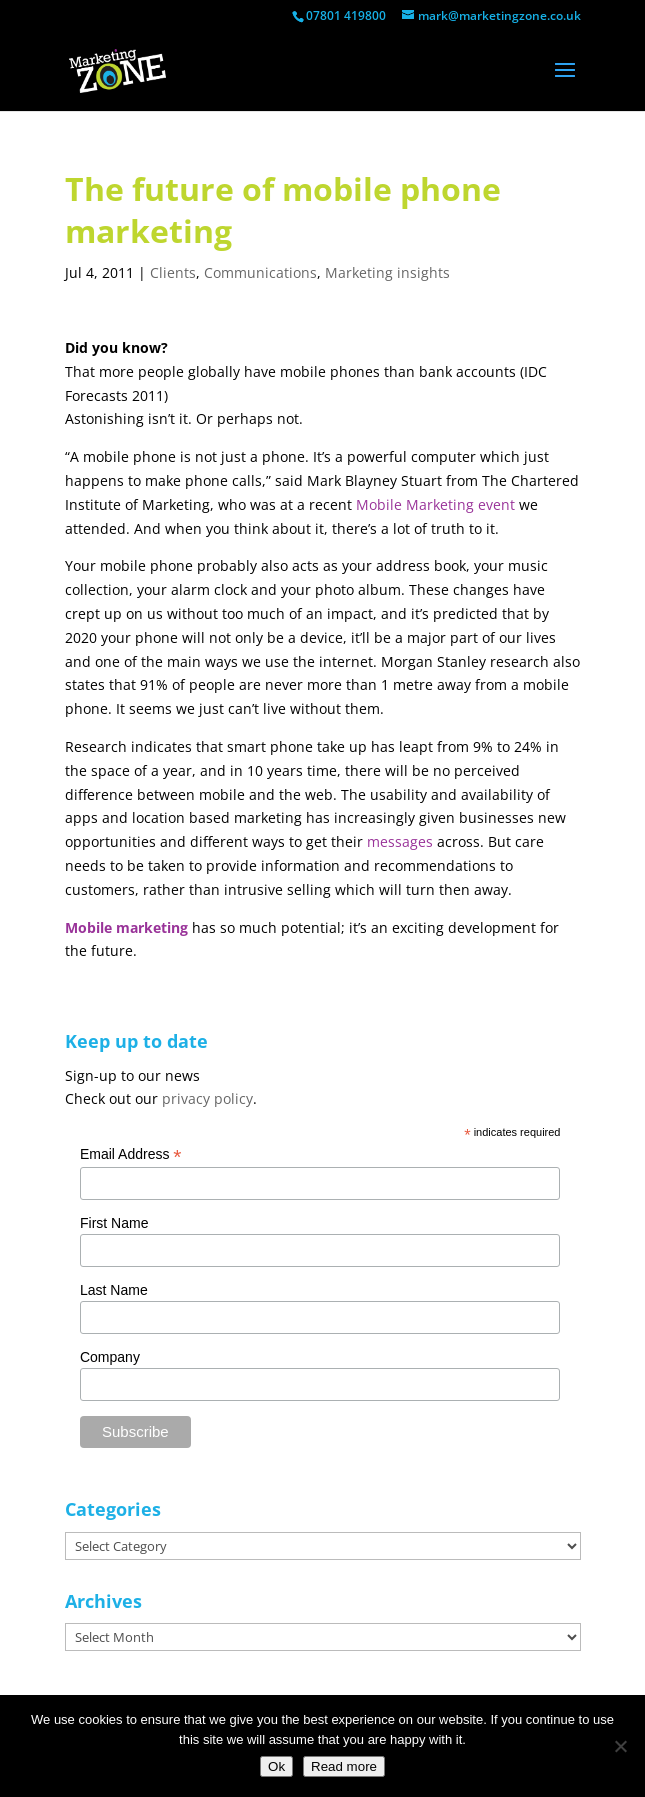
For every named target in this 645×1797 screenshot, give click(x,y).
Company (110, 1357)
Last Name (114, 1290)
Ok (276, 1766)
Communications (260, 272)
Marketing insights (387, 272)
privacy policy (207, 1098)
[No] (620, 1746)
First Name (114, 1223)
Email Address (131, 1154)
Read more (344, 1766)
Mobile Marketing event (435, 504)
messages (400, 841)
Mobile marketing (126, 927)
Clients (173, 272)
